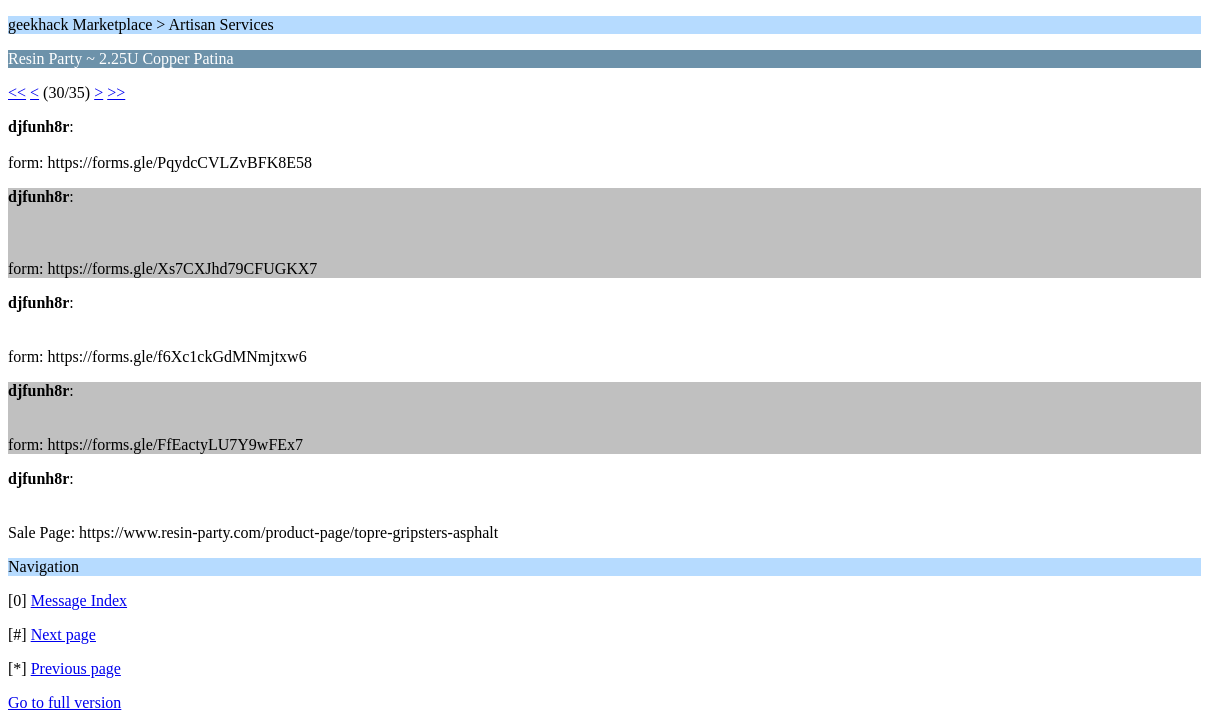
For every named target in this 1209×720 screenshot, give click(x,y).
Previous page (76, 668)
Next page (63, 634)
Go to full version (64, 702)
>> (116, 92)
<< (17, 92)
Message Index (79, 600)
